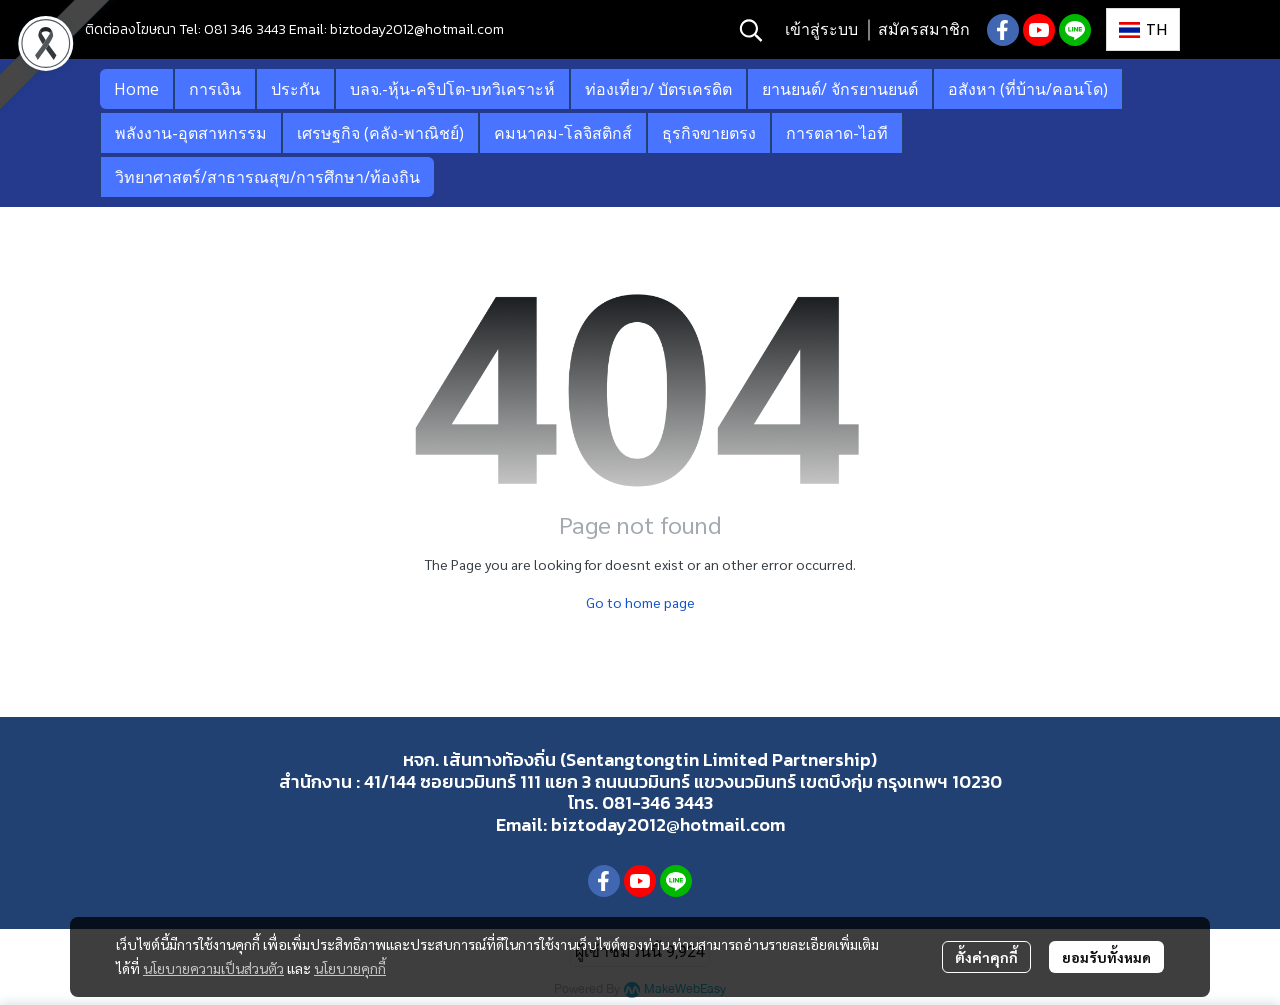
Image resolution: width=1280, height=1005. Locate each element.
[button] (751, 30)
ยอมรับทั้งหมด (1106, 957)
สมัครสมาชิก (924, 29)
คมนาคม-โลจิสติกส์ (563, 133)
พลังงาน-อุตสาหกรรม (191, 133)
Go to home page (640, 602)
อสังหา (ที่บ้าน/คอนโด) (1028, 89)
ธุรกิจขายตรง (709, 133)
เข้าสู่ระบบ (821, 29)
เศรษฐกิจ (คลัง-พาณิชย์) (380, 133)
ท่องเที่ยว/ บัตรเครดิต (658, 89)
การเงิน (215, 89)
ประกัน (295, 89)
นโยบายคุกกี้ (350, 968)
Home (136, 89)
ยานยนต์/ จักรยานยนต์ (840, 89)
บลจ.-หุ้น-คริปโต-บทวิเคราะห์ (452, 89)
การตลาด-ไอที (837, 133)
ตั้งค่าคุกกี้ (986, 957)
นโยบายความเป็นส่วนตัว (213, 968)
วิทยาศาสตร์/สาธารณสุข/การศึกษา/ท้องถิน (267, 177)
